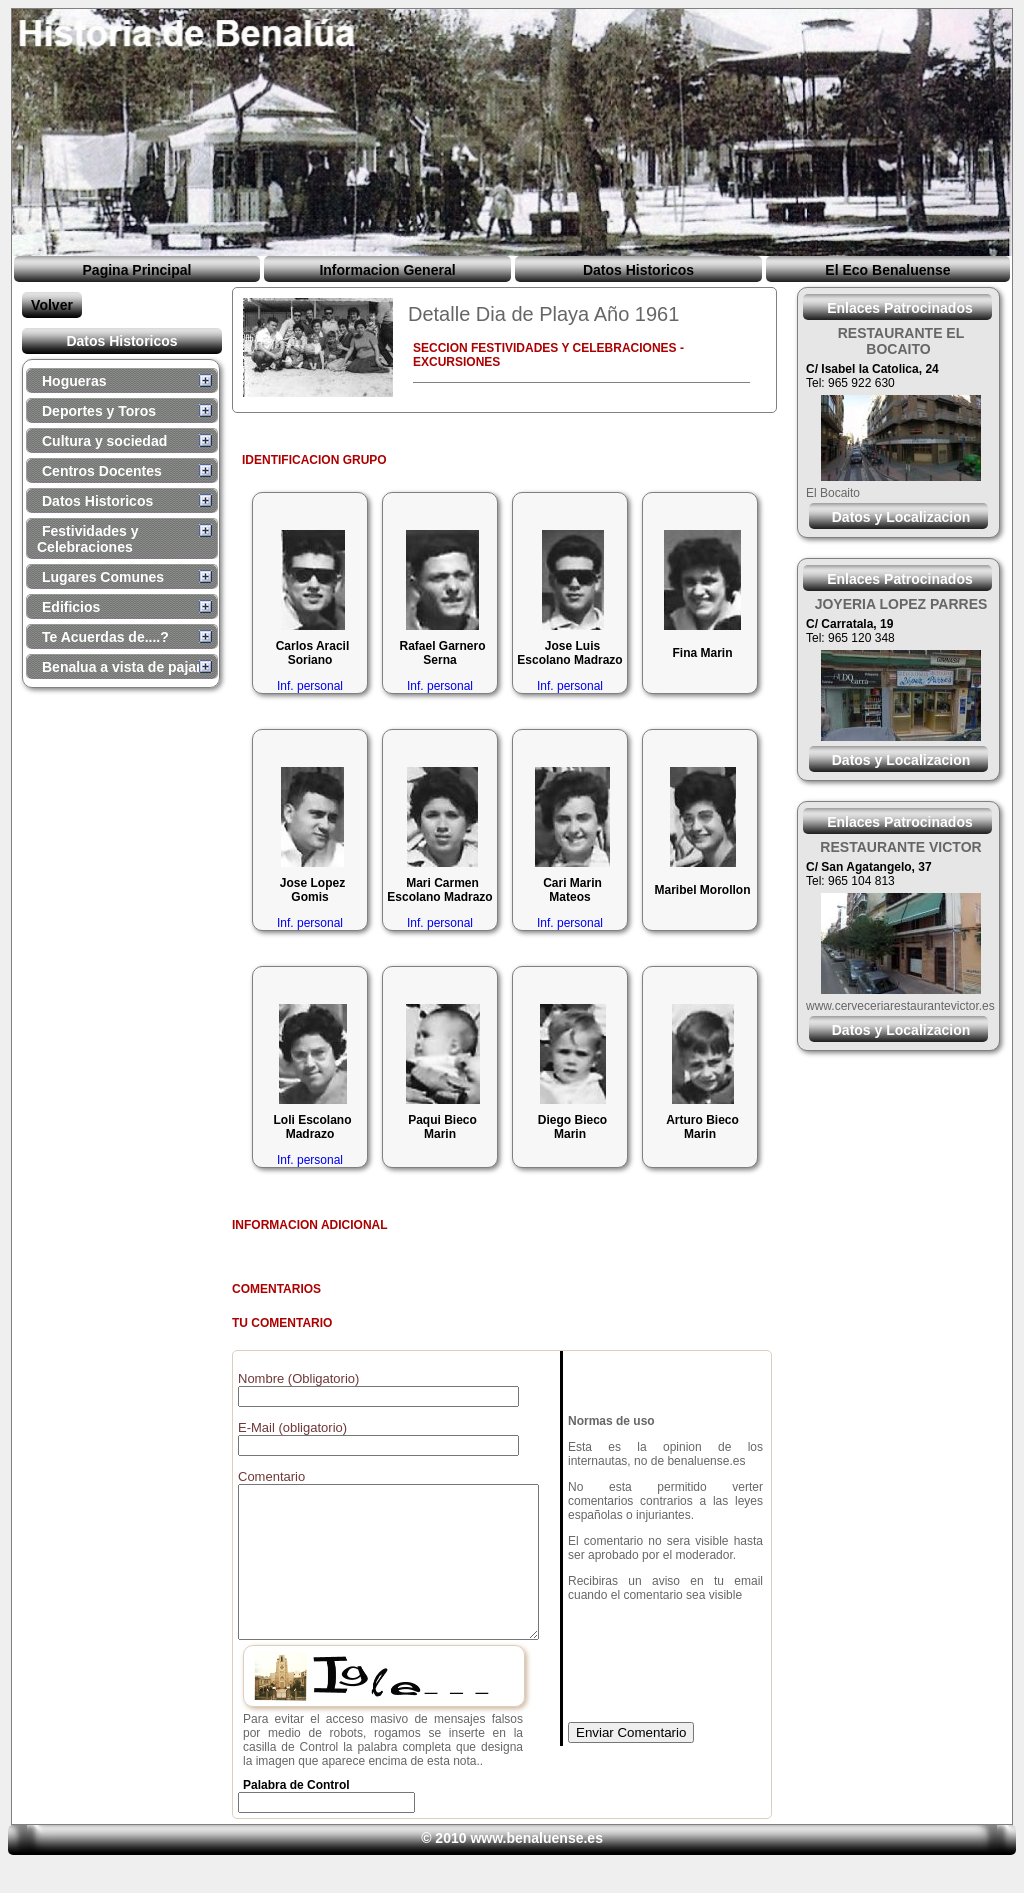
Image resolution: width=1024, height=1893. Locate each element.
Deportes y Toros (99, 411)
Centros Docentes (102, 471)
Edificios (71, 607)
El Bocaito (833, 493)
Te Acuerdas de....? (105, 637)
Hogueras (74, 381)
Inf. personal (310, 686)
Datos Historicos (638, 270)
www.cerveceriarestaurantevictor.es (900, 1006)
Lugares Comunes (103, 577)
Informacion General (387, 270)
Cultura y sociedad (104, 441)
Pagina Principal (137, 270)
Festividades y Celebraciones (88, 539)
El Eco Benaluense (887, 270)
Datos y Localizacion (901, 517)
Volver (52, 305)
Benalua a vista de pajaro (126, 667)
